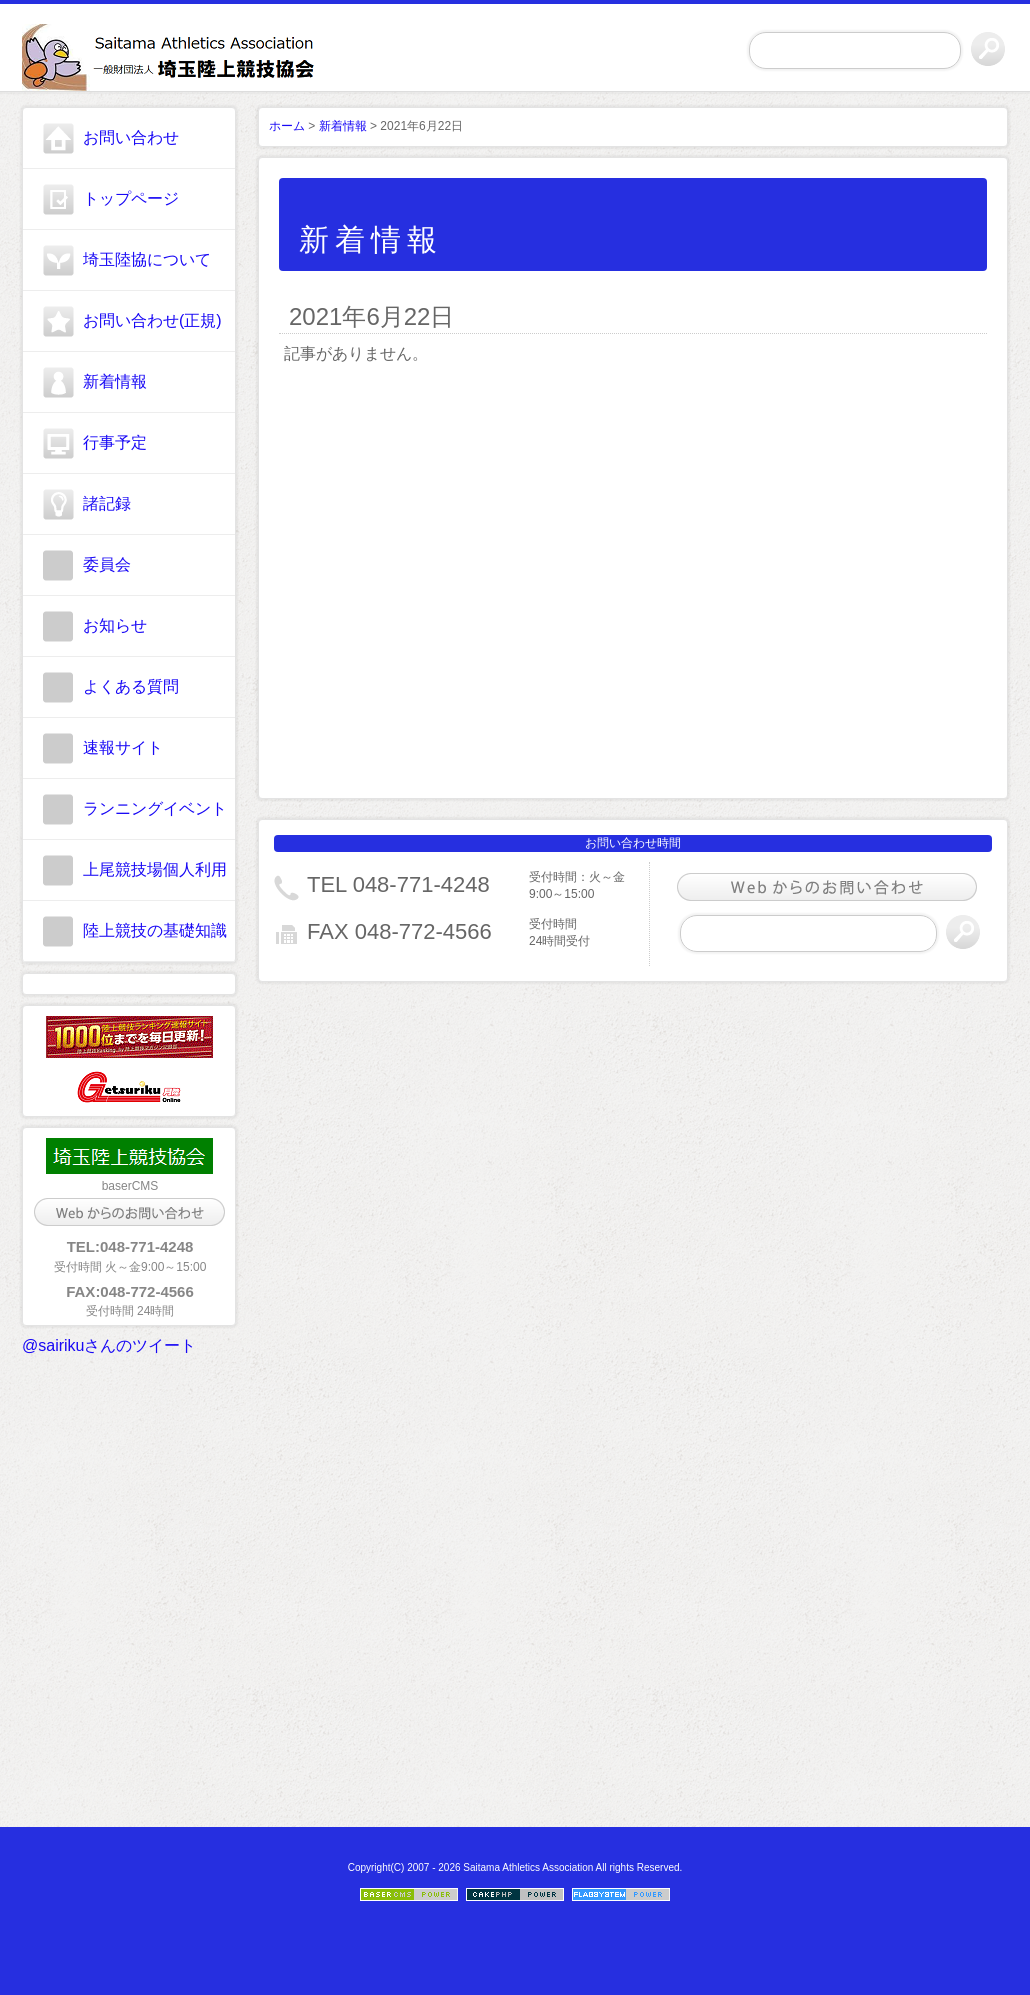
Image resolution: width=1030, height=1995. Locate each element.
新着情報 (115, 381)
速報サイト (123, 747)
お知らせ (115, 625)
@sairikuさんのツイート (109, 1345)
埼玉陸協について (147, 259)
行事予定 (115, 442)
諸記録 (107, 503)
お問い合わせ (131, 137)
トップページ (131, 198)
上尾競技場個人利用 (155, 869)
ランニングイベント (155, 808)
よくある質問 (131, 686)
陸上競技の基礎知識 (155, 930)
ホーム (287, 126)
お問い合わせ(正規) (152, 320)
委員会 (107, 564)
